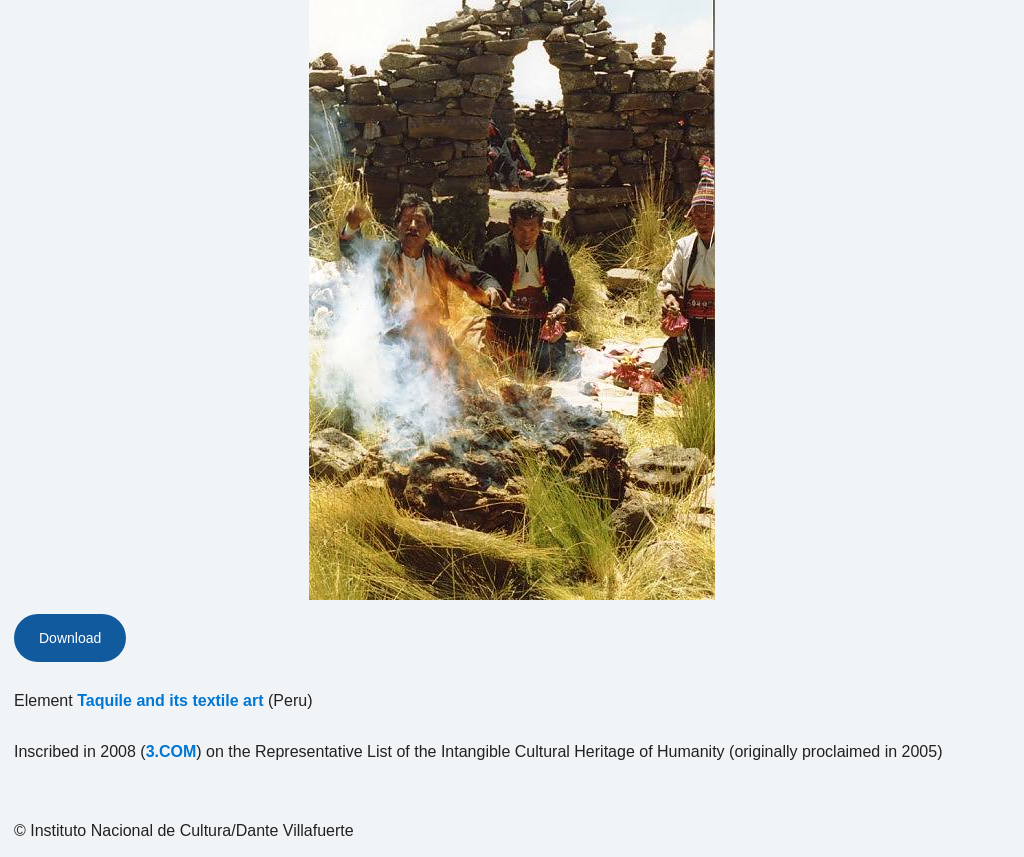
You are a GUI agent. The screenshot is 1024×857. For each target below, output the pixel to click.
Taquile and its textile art (170, 700)
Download (70, 638)
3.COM (171, 751)
